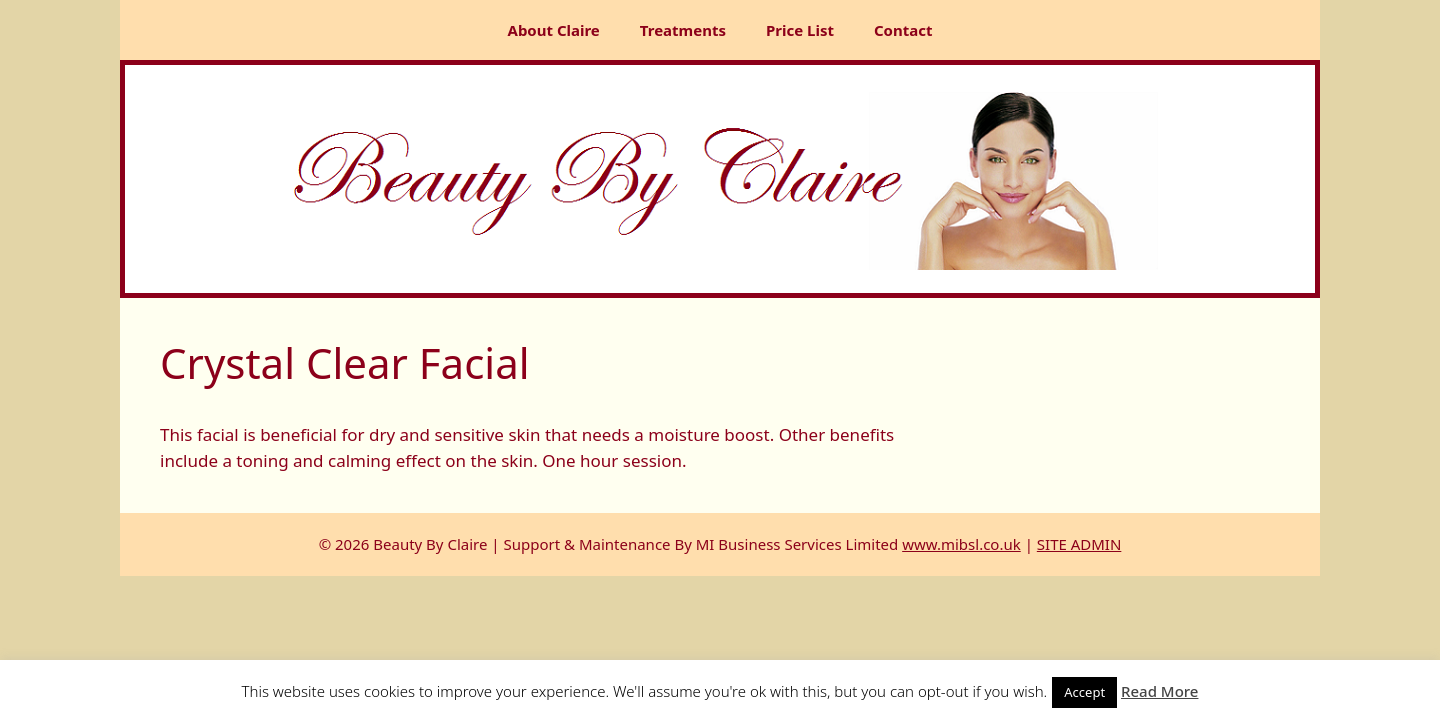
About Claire (554, 30)
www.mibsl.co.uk (961, 544)
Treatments (683, 30)
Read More (1159, 691)
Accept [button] (1084, 692)
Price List (800, 30)
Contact (903, 30)
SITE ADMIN (1079, 544)
